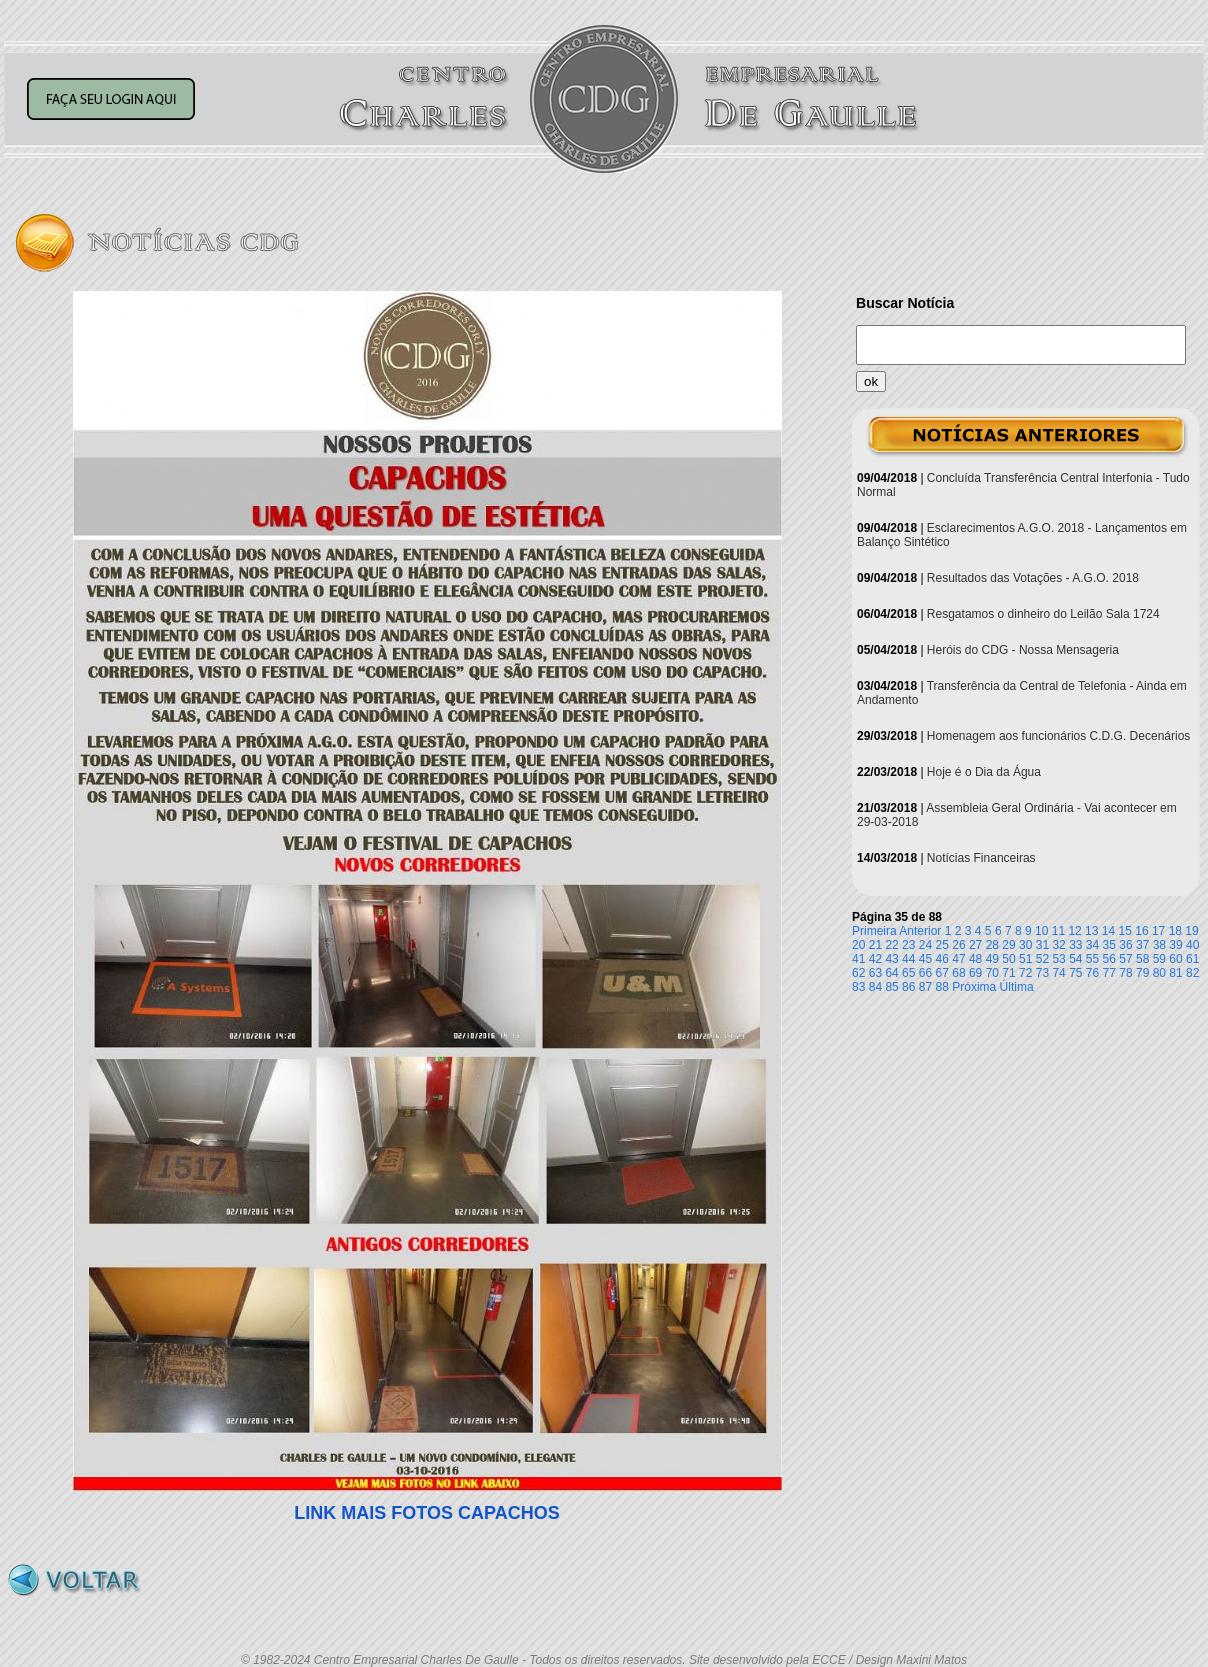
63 (875, 973)
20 (858, 945)
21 (875, 945)
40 (1192, 945)
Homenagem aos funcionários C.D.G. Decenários (1058, 736)
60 (1175, 959)
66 (925, 973)
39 (1175, 945)
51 (1025, 959)
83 (858, 987)
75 (1075, 973)
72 (1025, 973)
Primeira (874, 931)
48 (975, 959)
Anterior (920, 931)
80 (1159, 973)
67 (942, 973)
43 (891, 959)
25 (942, 945)
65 (908, 973)
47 (958, 959)
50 (1008, 959)
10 (1041, 931)
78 (1125, 973)
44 (908, 959)
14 (1108, 931)
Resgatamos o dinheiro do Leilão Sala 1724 (1043, 614)
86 (908, 987)
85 (891, 987)
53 (1058, 959)
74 (1058, 973)
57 (1125, 959)
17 (1158, 931)
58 (1142, 959)
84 (875, 987)
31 (1042, 945)
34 (1092, 945)
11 (1058, 931)
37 (1142, 945)
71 (1008, 973)
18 (1175, 931)
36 (1125, 945)
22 (891, 945)
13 (1091, 931)
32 (1058, 945)
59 (1159, 959)
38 (1159, 945)
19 (1191, 931)
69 (975, 973)
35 (1109, 945)
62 (858, 973)
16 (1141, 931)
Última (1017, 987)
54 (1075, 959)
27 (975, 945)
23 (908, 945)
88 (942, 987)
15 (1125, 931)
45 (925, 959)
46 (942, 959)
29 (1008, 945)
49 (992, 959)
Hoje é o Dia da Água (984, 772)
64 (891, 973)
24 (925, 945)
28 (992, 945)
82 (1192, 973)
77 (1109, 973)
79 (1142, 973)
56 (1109, 959)
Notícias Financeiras (981, 858)
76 (1092, 973)
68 (958, 973)
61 (1192, 959)
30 (1025, 945)
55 (1092, 959)
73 (1042, 973)
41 (858, 959)
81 (1175, 973)
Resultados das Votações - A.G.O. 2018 (1033, 578)
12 (1074, 931)
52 (1042, 959)
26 (958, 945)
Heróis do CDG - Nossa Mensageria (1023, 650)
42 (875, 959)
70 (992, 973)
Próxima (974, 987)
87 (925, 987)
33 (1075, 945)
